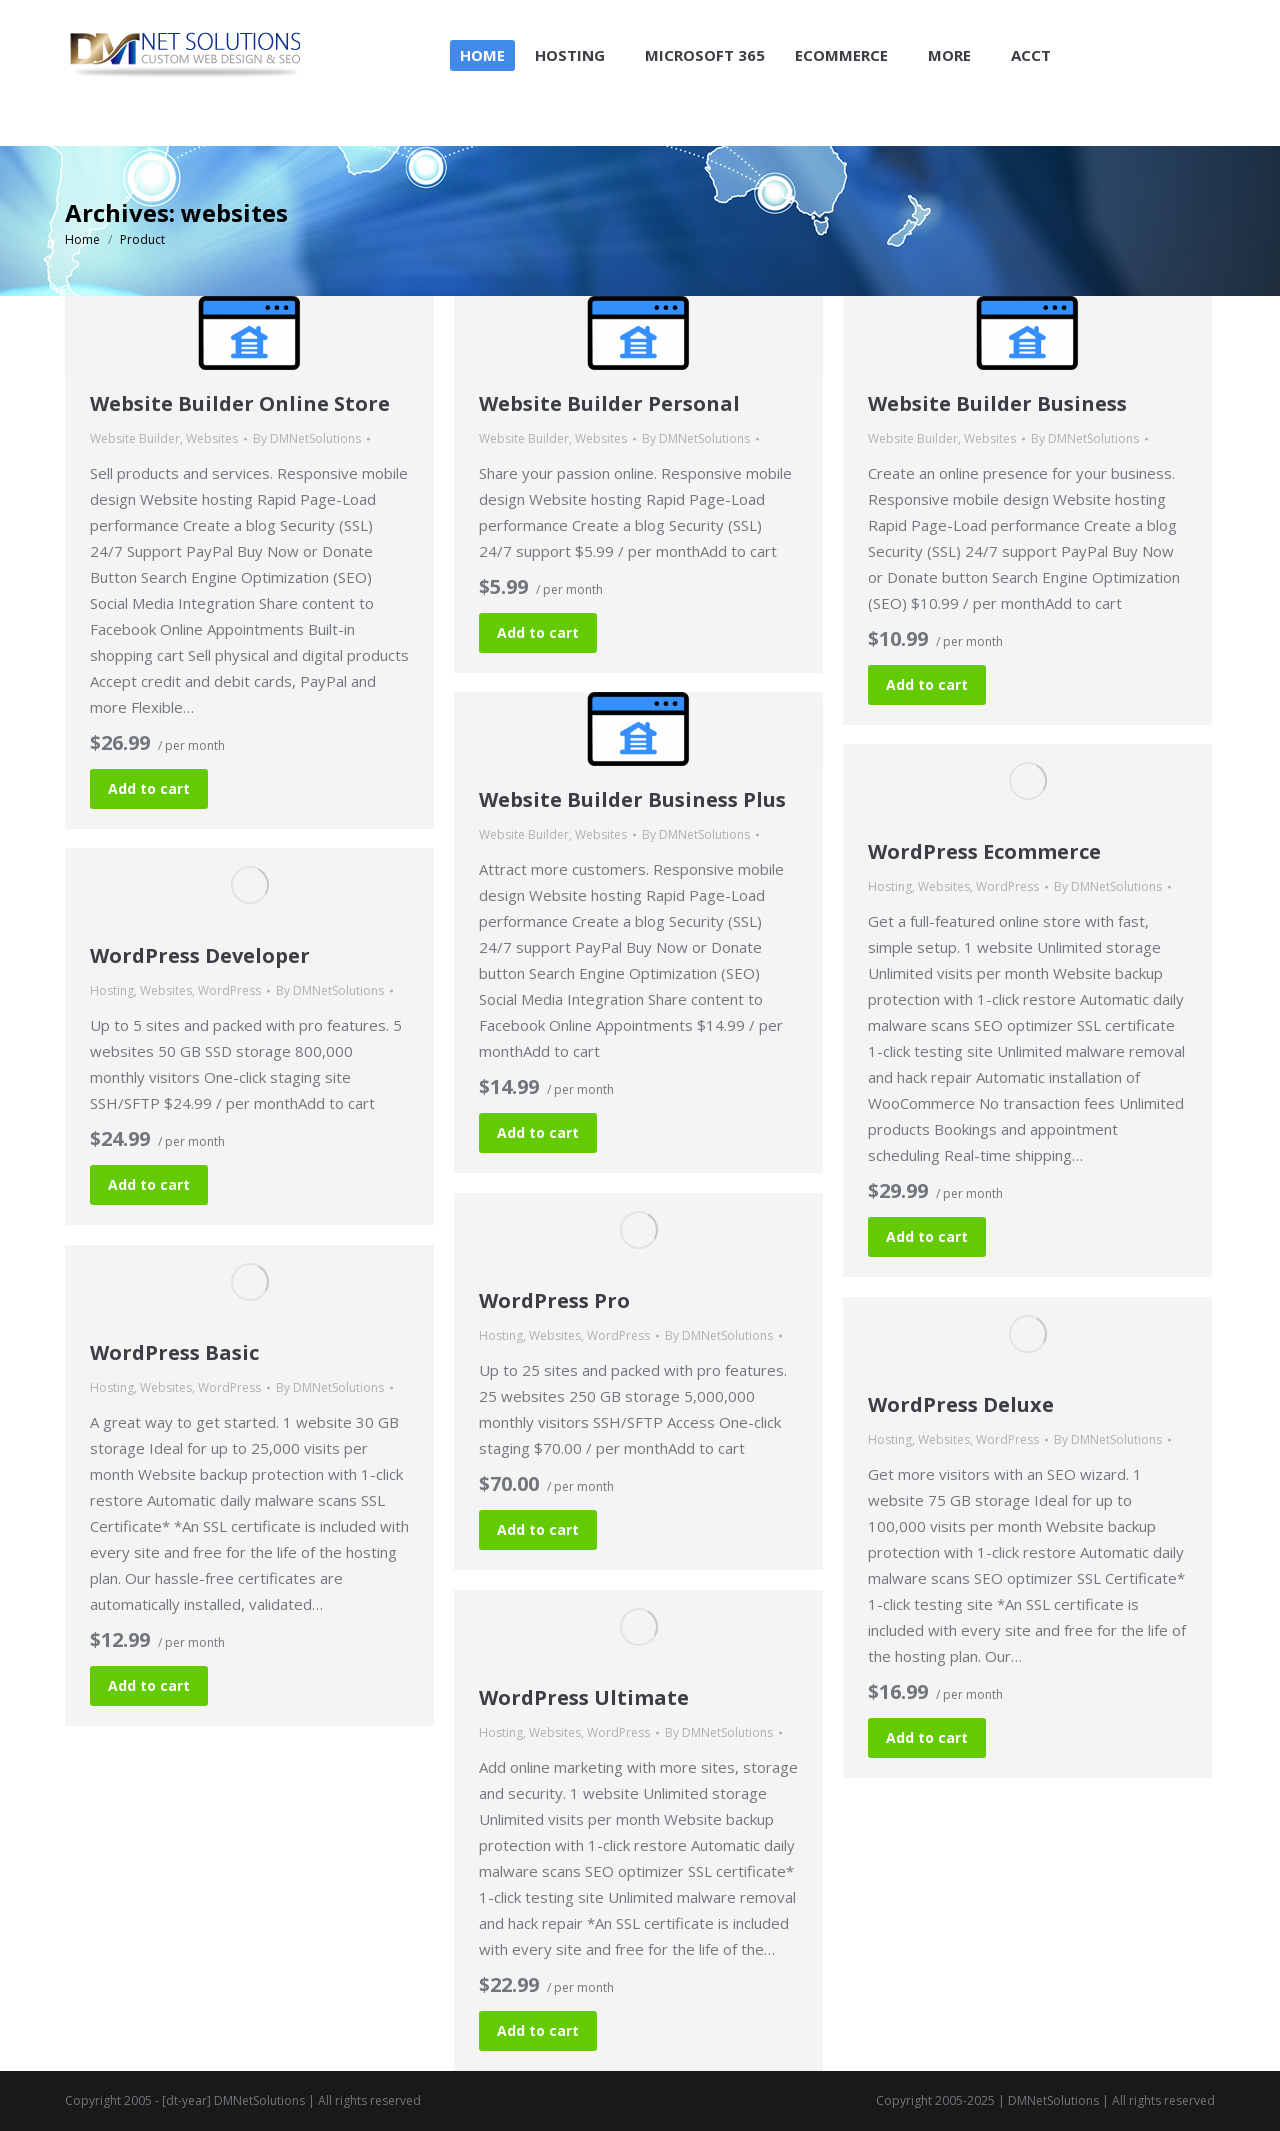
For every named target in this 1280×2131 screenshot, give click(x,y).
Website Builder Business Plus (632, 799)
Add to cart (149, 788)
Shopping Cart (1086, 18)
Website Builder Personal (609, 403)
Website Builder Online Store (240, 403)
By (307, 438)
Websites (212, 438)
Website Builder (135, 438)
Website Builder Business (997, 403)
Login (1188, 18)
